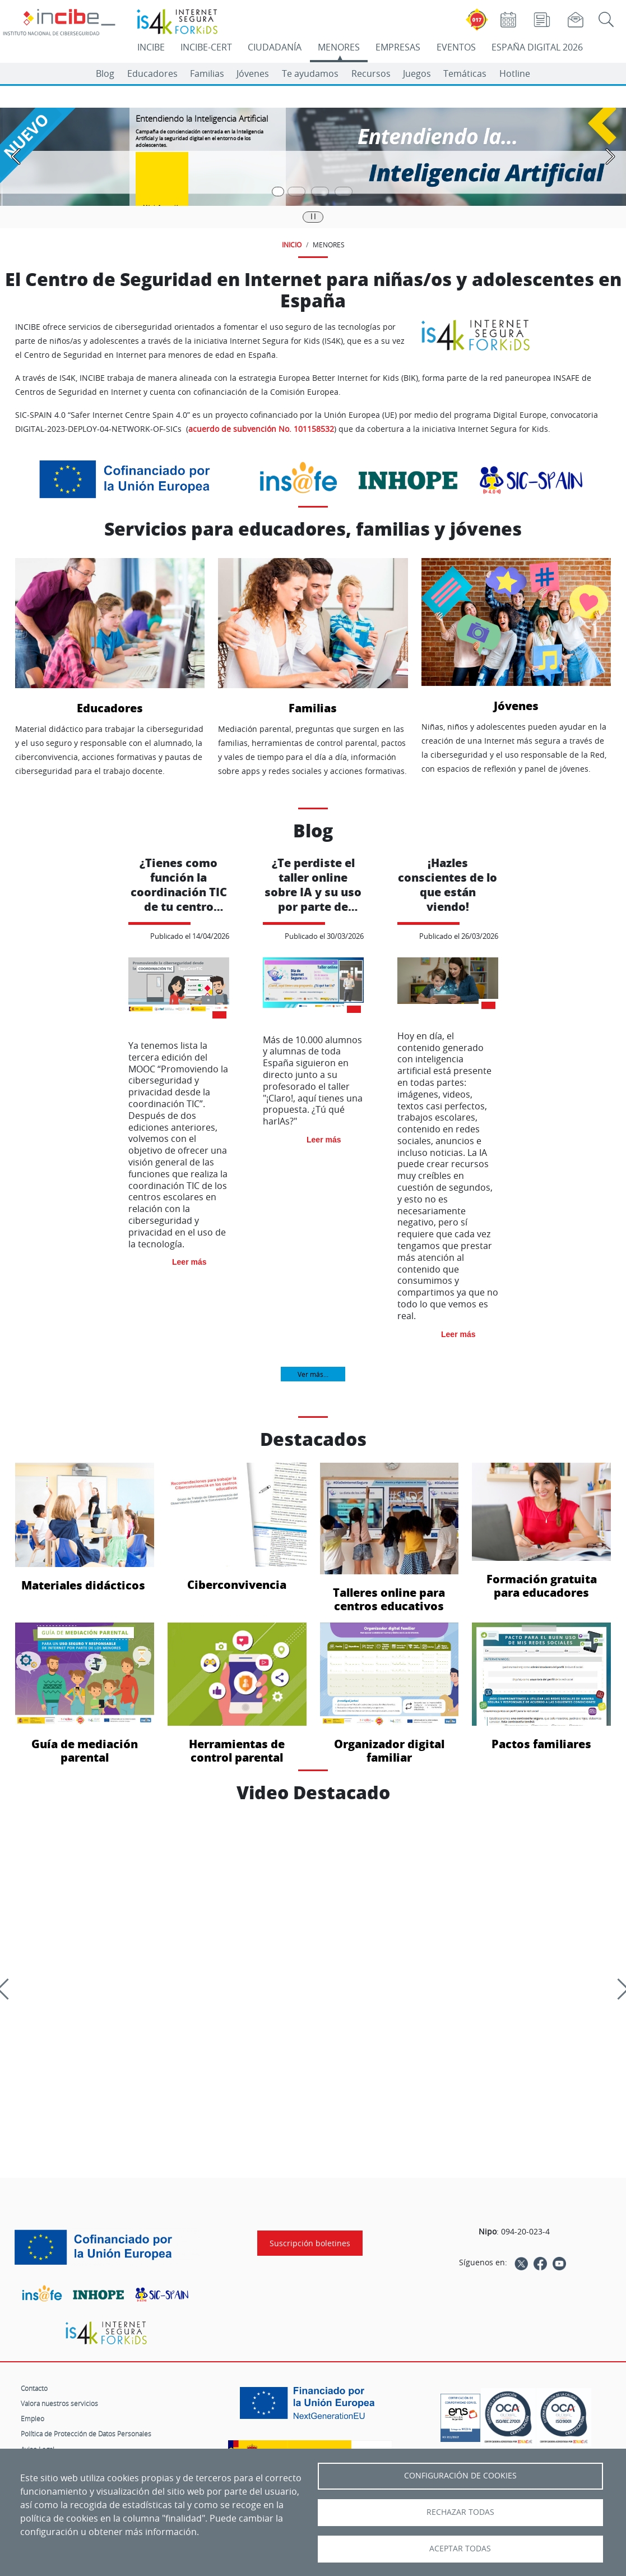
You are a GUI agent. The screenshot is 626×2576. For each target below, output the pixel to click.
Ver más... (313, 1374)
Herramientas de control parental (237, 1693)
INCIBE (151, 47)
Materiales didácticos (84, 1527)
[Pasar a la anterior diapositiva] (15, 157)
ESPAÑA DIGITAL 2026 (537, 47)
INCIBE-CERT (206, 47)
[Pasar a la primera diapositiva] (278, 191)
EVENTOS (456, 47)
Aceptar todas (460, 2548)
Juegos (417, 73)
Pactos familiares (541, 1687)
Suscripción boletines (310, 2243)
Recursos (371, 73)
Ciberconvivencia (237, 1527)
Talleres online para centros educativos (389, 1537)
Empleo (32, 2418)
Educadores (152, 73)
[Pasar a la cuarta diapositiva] (344, 191)
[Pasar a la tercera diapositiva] (320, 191)
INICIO (292, 244)
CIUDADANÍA (275, 47)
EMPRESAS (397, 47)
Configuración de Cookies (460, 2476)
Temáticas (464, 73)
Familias (207, 73)
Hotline (514, 73)
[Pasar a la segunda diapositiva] (296, 191)
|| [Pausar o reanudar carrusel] (313, 216)
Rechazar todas (460, 2512)
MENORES (339, 47)
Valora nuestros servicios (59, 2403)
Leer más (189, 1261)
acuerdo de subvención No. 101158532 (261, 428)
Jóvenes (253, 73)
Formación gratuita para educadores (541, 1531)
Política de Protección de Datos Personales (86, 2433)
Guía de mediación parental (84, 1693)
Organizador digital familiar (389, 1693)
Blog (105, 73)
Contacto (34, 2388)
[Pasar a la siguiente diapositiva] (610, 157)
